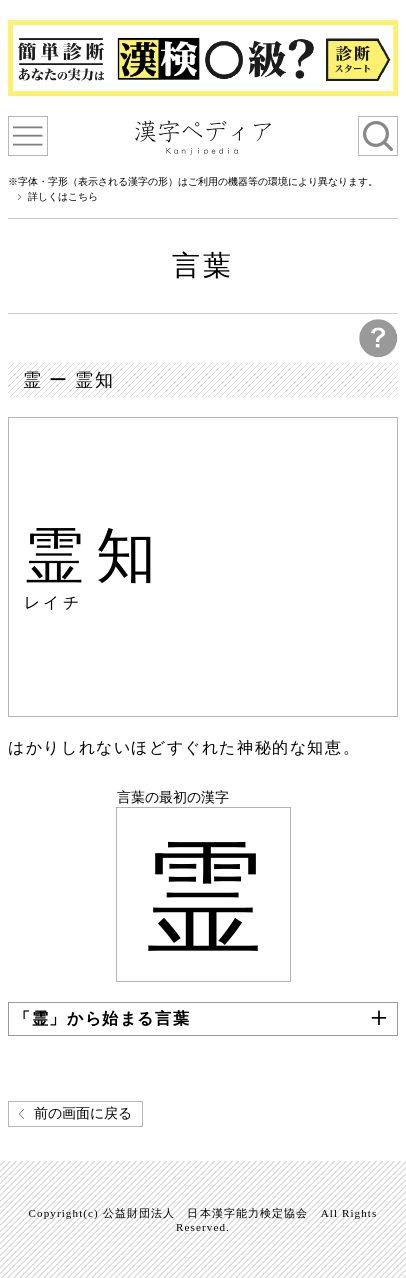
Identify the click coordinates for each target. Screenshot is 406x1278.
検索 (378, 136)
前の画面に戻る (83, 1113)
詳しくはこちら (63, 197)
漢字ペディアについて (28, 136)
